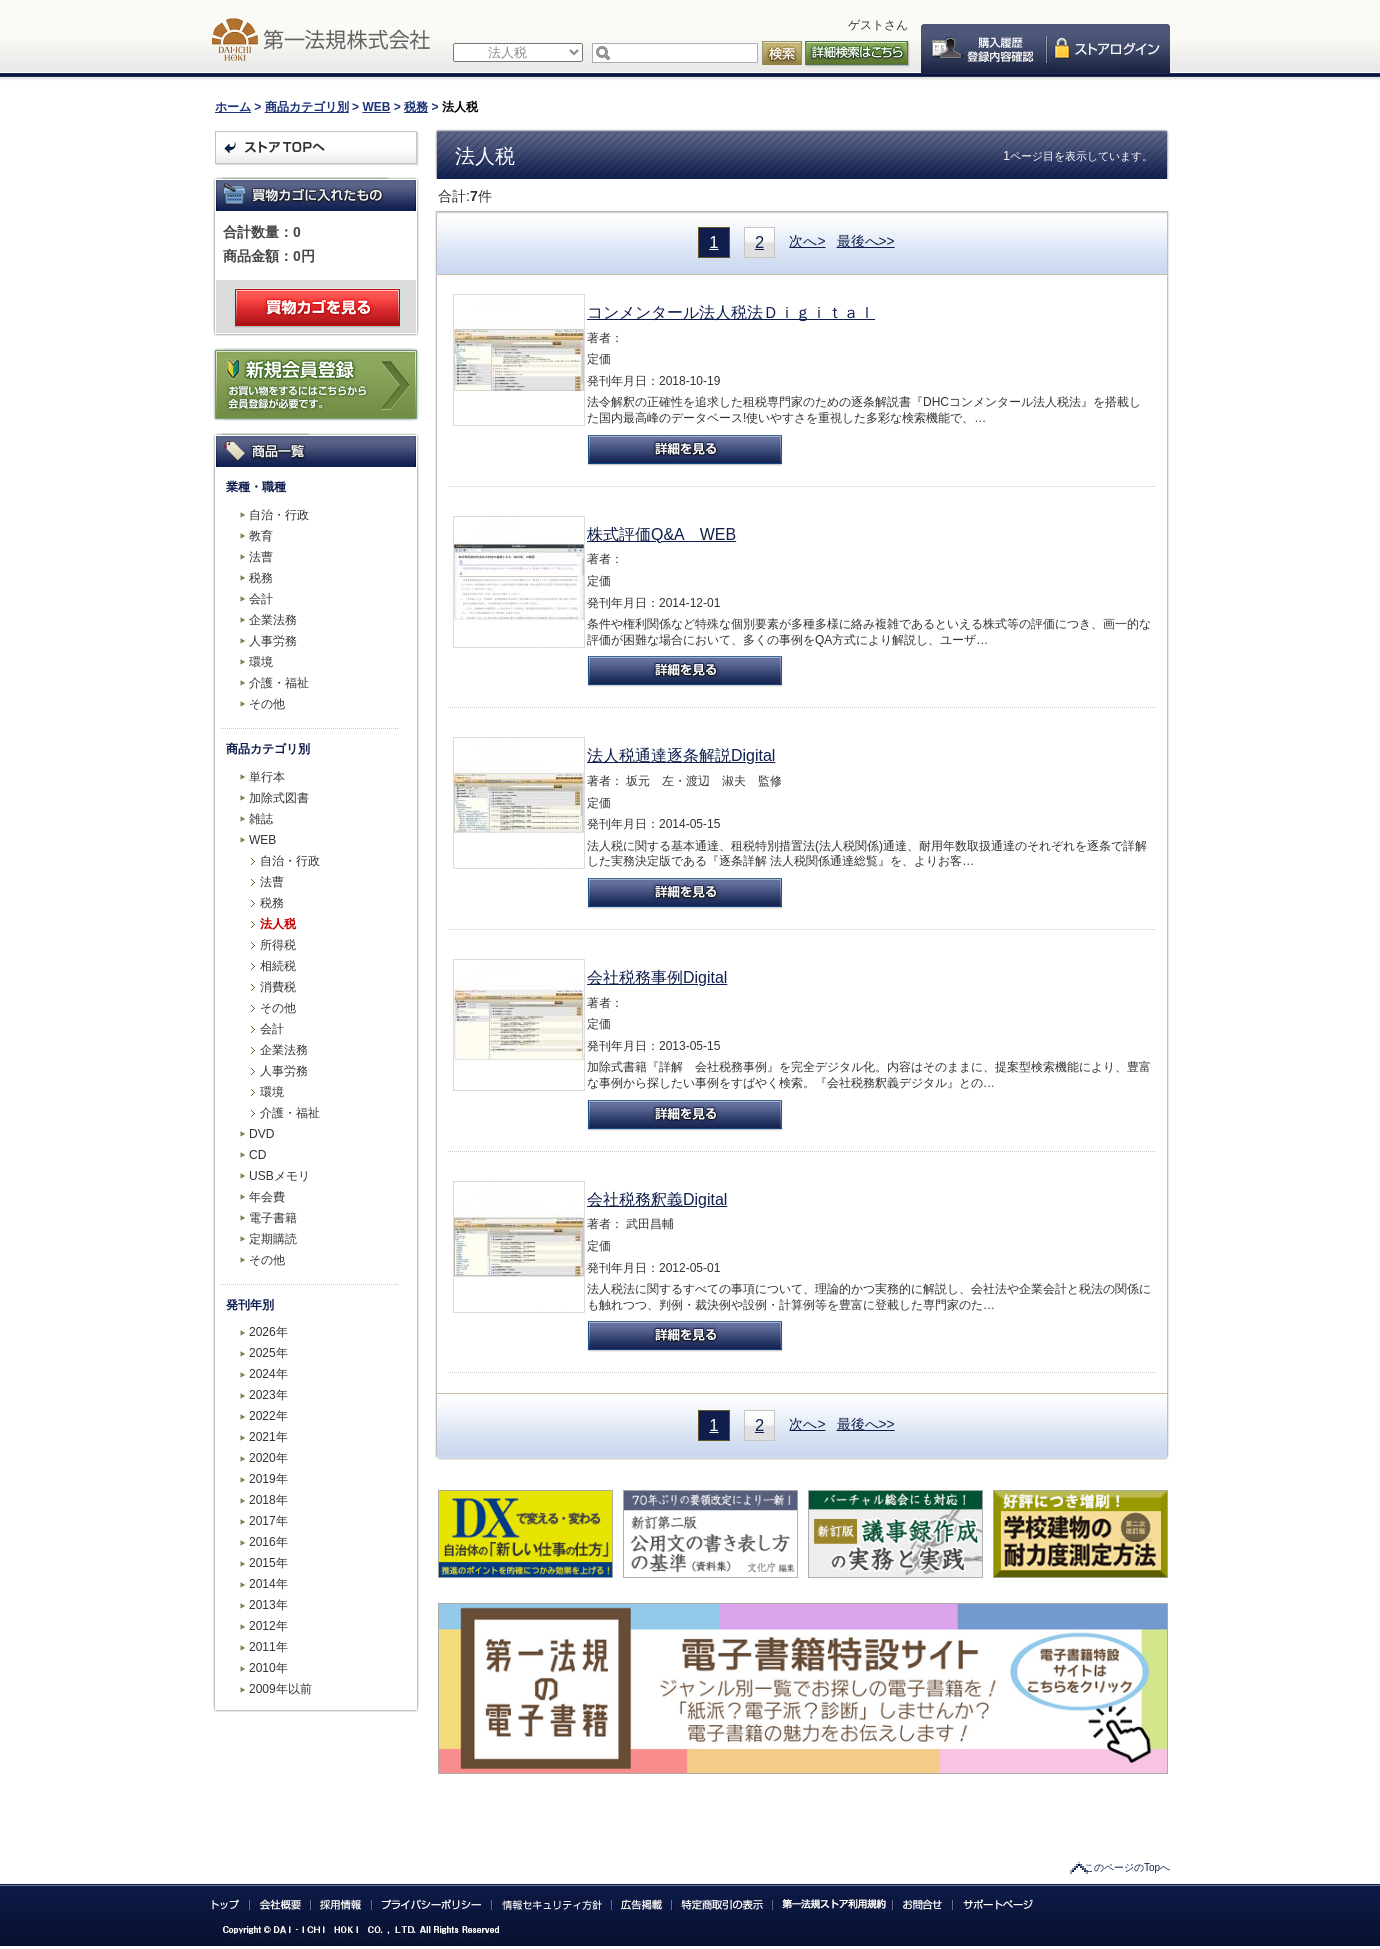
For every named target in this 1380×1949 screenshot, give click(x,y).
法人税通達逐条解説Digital (681, 755)
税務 (416, 107)
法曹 (261, 557)
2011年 (268, 1647)
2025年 (268, 1353)
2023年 (268, 1395)
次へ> (807, 241)
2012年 (268, 1626)
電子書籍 (273, 1218)
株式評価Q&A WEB (661, 534)
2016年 (268, 1542)
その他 (267, 704)
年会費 (267, 1197)
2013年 (268, 1605)
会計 (261, 599)
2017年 (268, 1521)
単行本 (267, 777)
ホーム (233, 107)
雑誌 (261, 819)
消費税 (278, 987)
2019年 (268, 1479)
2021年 (268, 1437)
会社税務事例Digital (657, 977)
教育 (261, 536)
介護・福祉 (279, 683)
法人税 (278, 924)
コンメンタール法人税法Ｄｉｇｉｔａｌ (731, 312)
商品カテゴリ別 (307, 107)
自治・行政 (279, 515)
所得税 (278, 945)
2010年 (268, 1668)
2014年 (268, 1584)
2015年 (268, 1563)
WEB (376, 107)
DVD (261, 1134)
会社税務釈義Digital (657, 1199)
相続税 (278, 966)
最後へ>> (866, 241)
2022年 (268, 1416)
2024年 (268, 1374)
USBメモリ (279, 1176)
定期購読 (273, 1239)
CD (257, 1155)
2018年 (268, 1500)
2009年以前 (280, 1689)
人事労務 (273, 641)
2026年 (268, 1332)
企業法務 (273, 620)
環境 (261, 662)
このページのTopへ (1127, 1867)
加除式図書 (279, 798)
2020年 (268, 1458)
